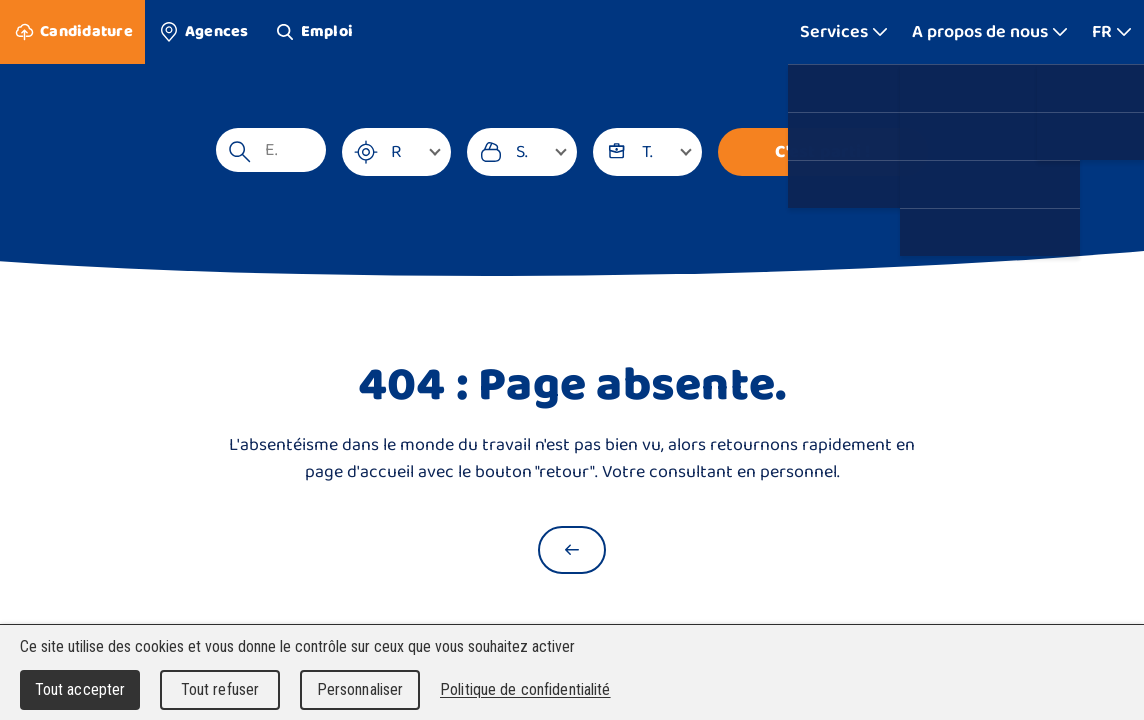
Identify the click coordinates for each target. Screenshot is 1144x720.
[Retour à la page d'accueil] (572, 550)
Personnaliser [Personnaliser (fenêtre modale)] (360, 689)
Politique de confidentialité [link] (525, 689)
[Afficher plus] (844, 32)
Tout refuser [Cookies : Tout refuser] (220, 689)
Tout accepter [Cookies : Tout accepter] (80, 689)
